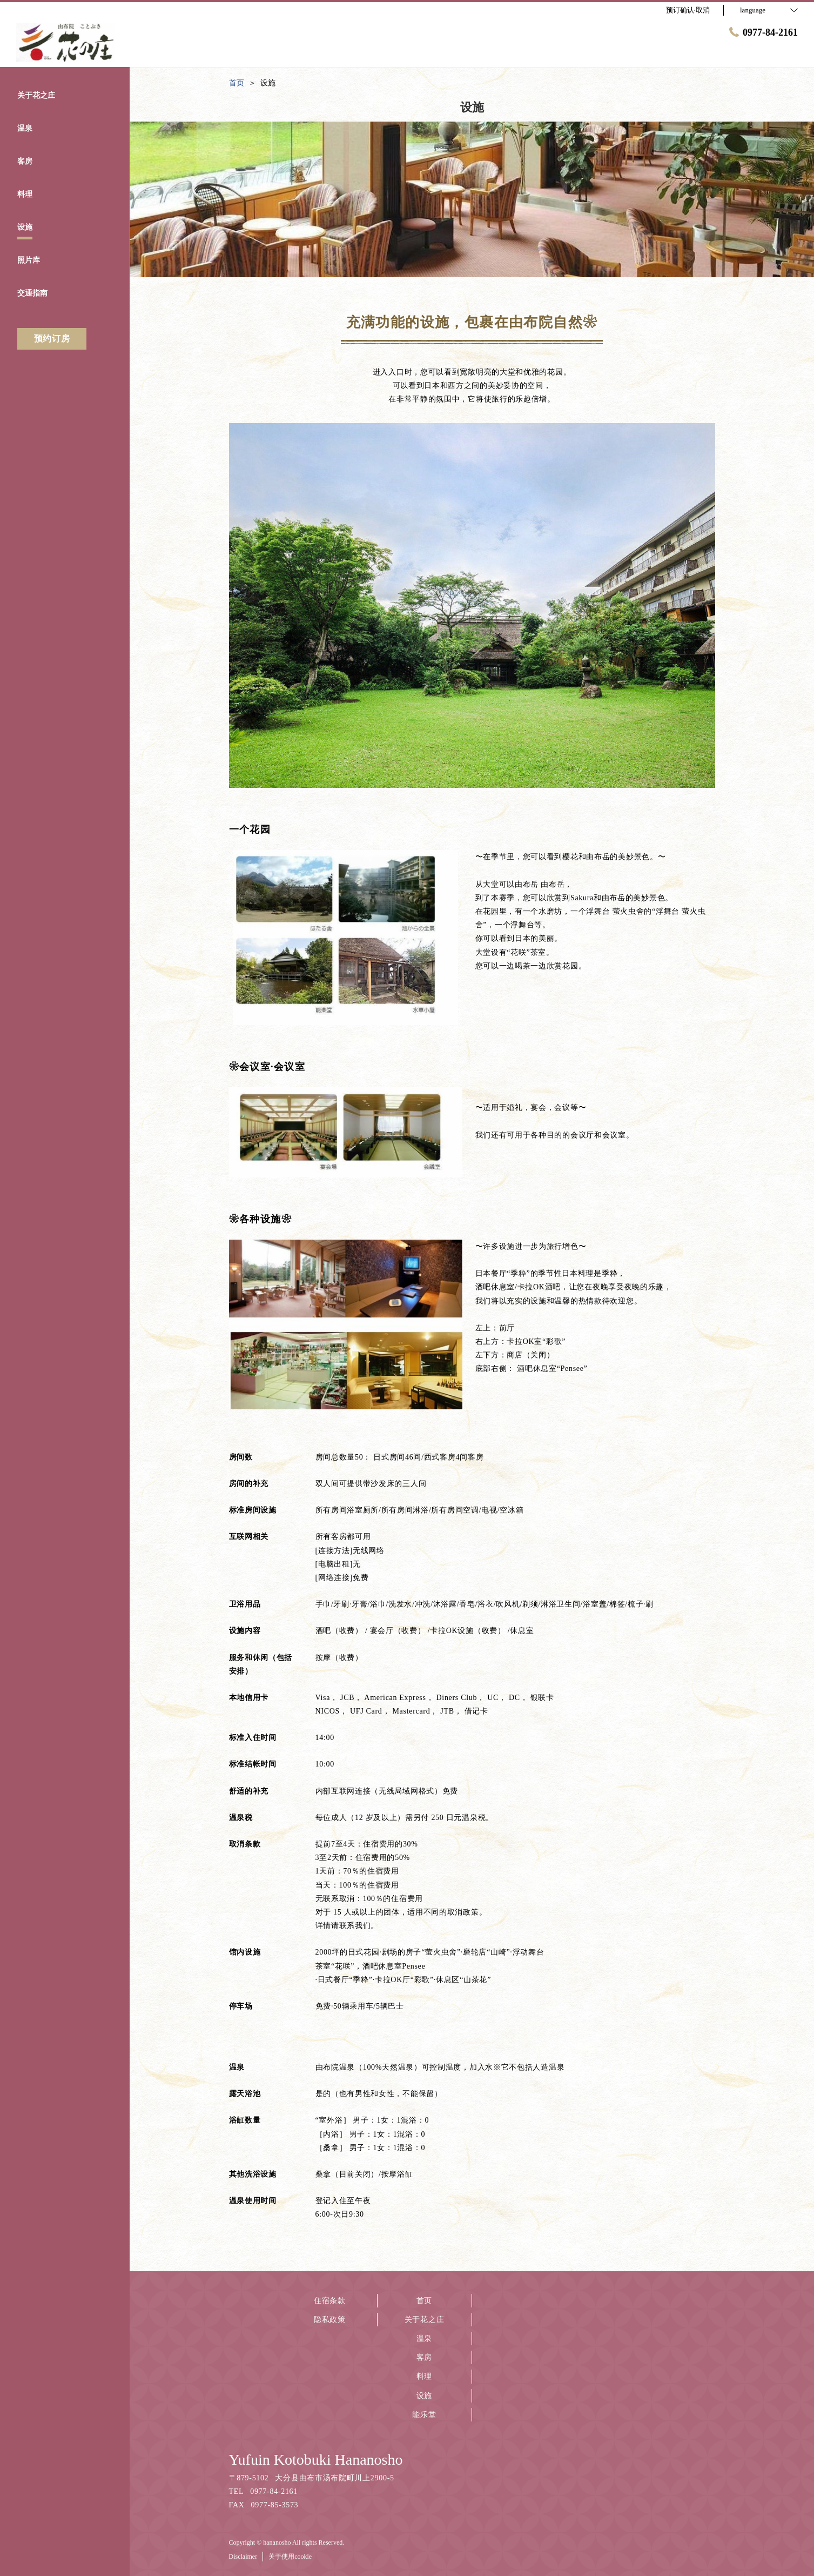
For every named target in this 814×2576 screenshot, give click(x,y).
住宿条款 (330, 2301)
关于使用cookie (290, 2556)
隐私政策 (330, 2320)
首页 (424, 2301)
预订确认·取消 (688, 10)
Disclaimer (243, 2556)
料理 (424, 2376)
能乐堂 (424, 2415)
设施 (424, 2396)
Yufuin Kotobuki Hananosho (316, 2459)
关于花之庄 (425, 2320)
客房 (424, 2357)
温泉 (424, 2338)
